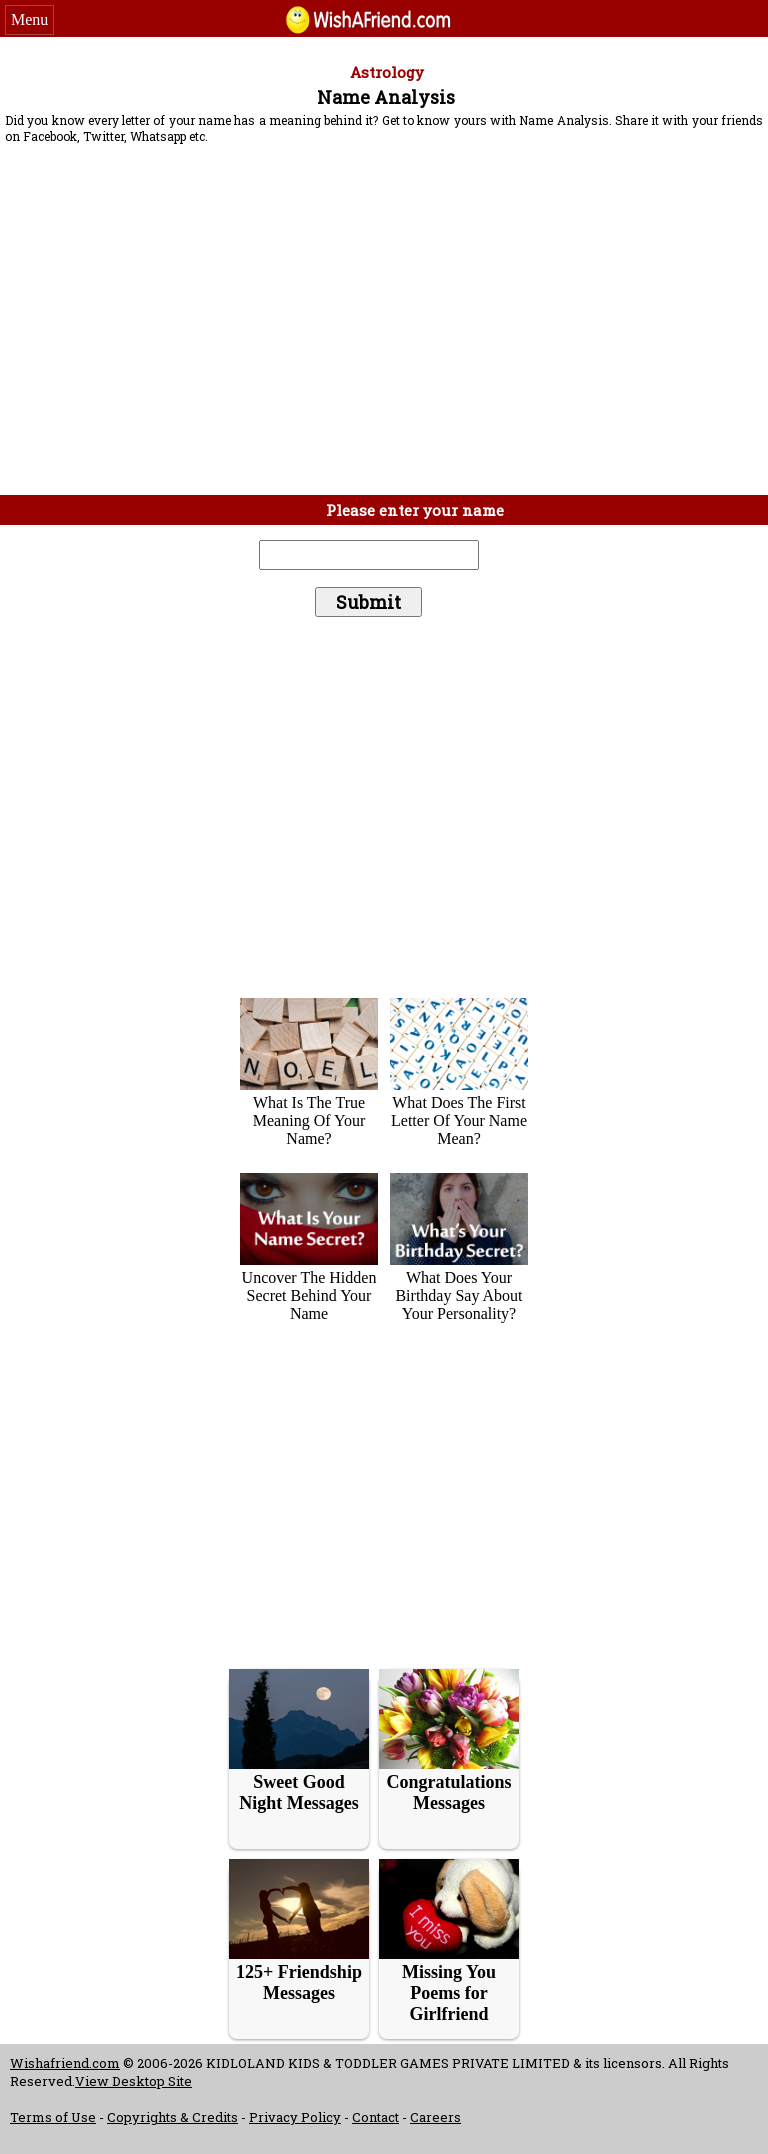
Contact (375, 2117)
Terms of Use (53, 2117)
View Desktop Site (133, 2081)
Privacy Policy (295, 2117)
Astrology (387, 72)
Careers (435, 2117)
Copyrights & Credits (172, 2117)
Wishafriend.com (65, 2063)
